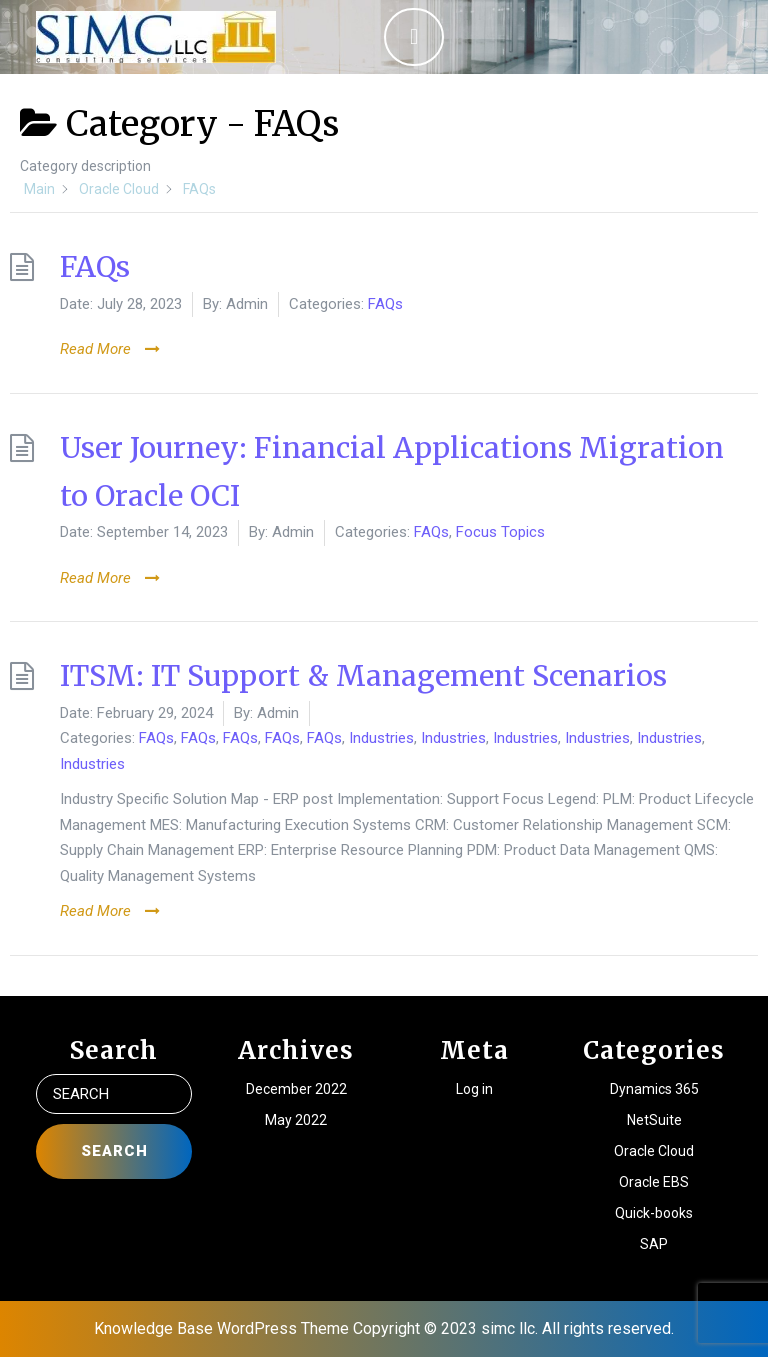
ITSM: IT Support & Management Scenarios (363, 676)
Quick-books (654, 1213)
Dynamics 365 (654, 1089)
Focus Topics (500, 532)
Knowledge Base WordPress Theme (221, 1328)
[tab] (414, 37)
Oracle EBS (654, 1182)
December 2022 (296, 1089)
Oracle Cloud (654, 1151)
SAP (654, 1244)
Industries (381, 738)
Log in (474, 1089)
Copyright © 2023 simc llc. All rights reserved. (513, 1328)
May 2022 (296, 1120)
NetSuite (654, 1120)
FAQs (95, 267)
